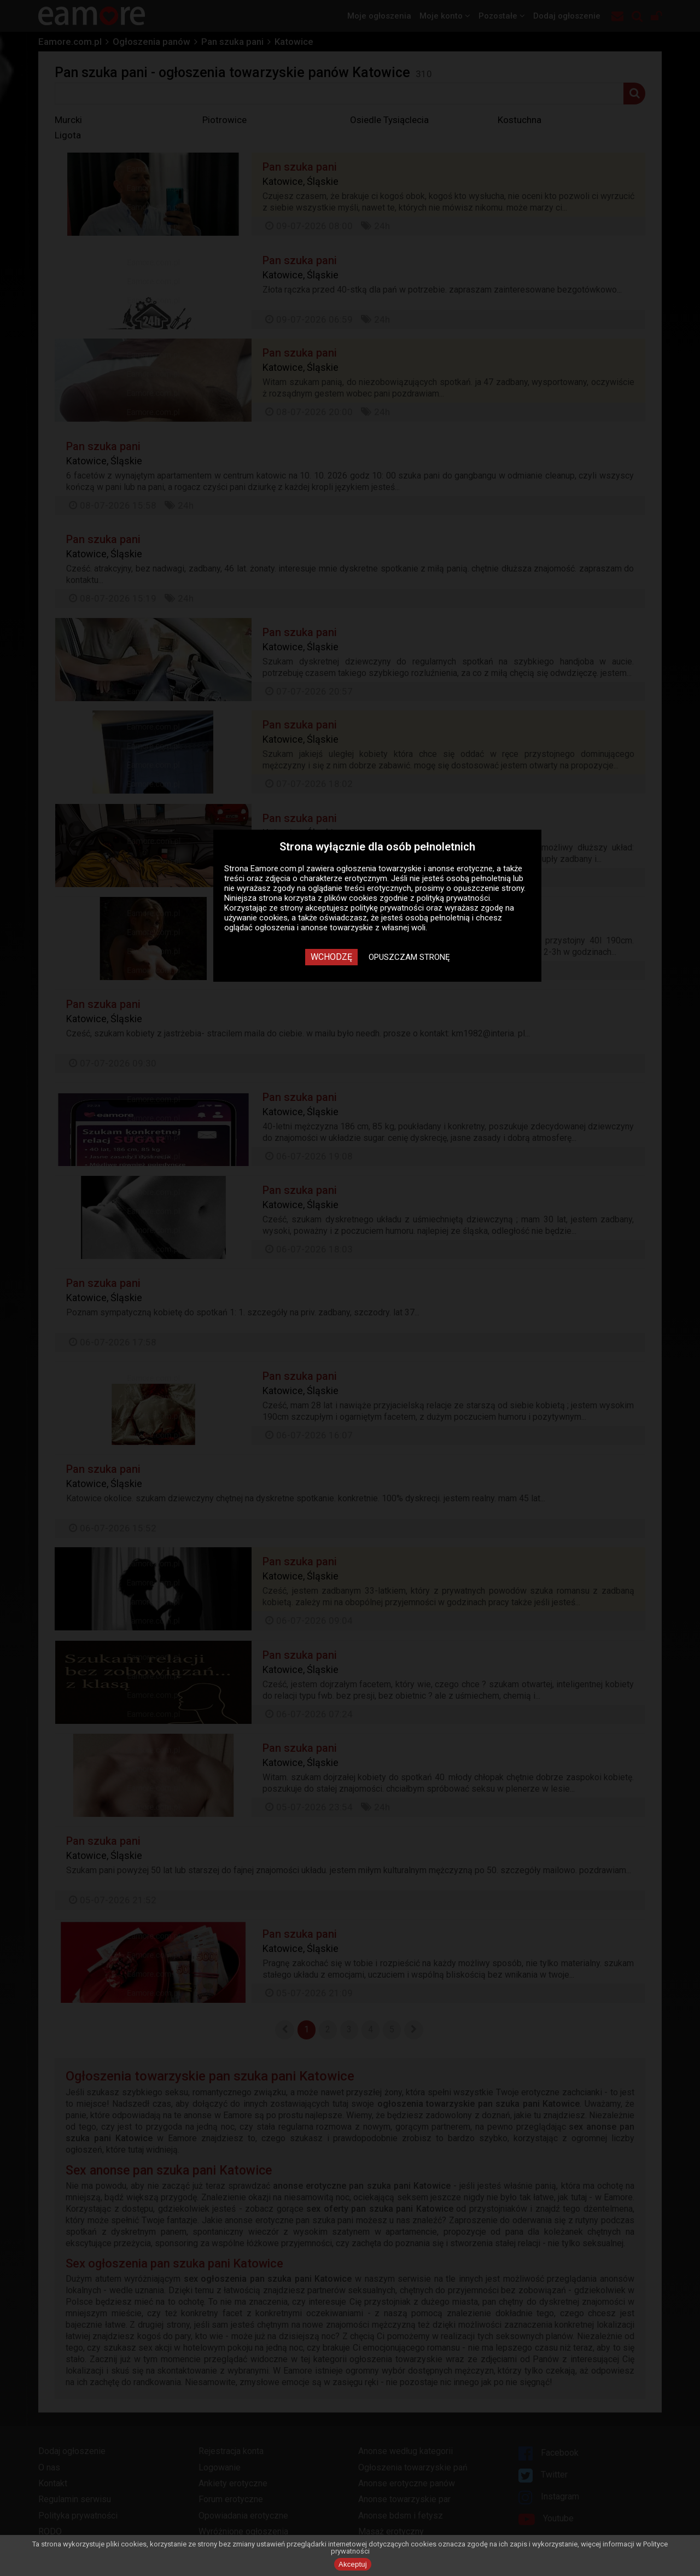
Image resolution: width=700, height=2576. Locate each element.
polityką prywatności (453, 898)
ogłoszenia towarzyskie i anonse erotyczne (414, 868)
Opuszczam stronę (409, 957)
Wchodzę (331, 957)
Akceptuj (353, 2564)
